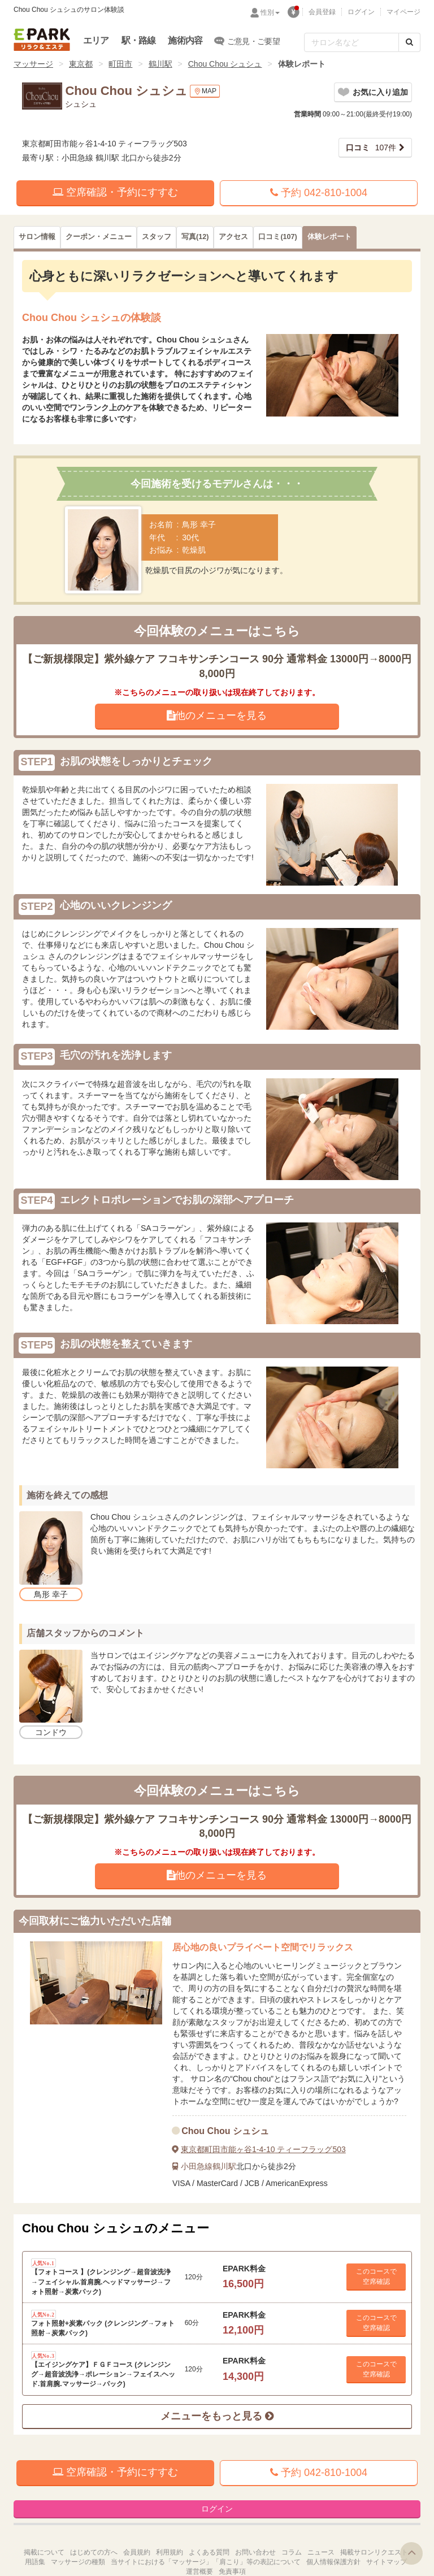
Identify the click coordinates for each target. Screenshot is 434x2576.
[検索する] (409, 42)
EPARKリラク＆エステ (42, 39)
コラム (291, 2552)
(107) (277, 237)
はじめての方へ (94, 2552)
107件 (371, 147)
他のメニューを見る (217, 715)
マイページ (403, 12)
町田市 (120, 63)
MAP (204, 91)
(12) (195, 237)
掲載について (44, 2552)
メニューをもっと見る (217, 2416)
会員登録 (322, 12)
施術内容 (185, 40)
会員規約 (136, 2552)
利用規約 (169, 2552)
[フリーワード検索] (351, 42)
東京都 (81, 63)
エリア (96, 40)
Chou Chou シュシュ (225, 63)
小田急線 (196, 2166)
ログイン (361, 12)
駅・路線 (138, 40)
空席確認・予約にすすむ (115, 192)
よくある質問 (209, 2552)
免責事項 (232, 2571)
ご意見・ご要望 (247, 40)
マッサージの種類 (78, 2562)
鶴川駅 (160, 63)
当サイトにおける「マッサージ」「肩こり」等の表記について (206, 2562)
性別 (270, 12)
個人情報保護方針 (333, 2562)
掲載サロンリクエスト (374, 2552)
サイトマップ (386, 2562)
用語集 (35, 2562)
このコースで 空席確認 (376, 2276)
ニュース (321, 2552)
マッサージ (33, 63)
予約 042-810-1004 (318, 192)
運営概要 (199, 2571)
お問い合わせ (255, 2552)
